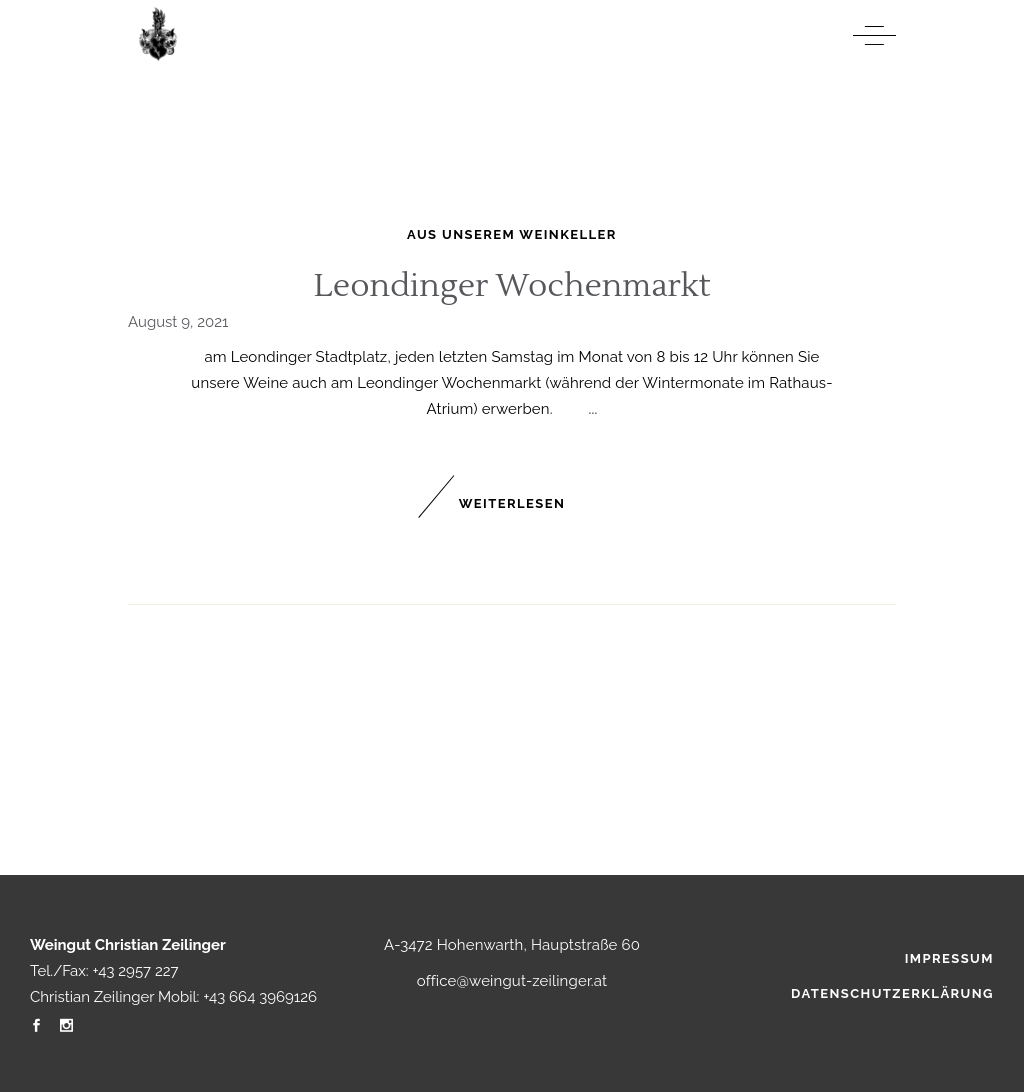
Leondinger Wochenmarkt (512, 285)
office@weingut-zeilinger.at (512, 981)
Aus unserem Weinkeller (512, 234)
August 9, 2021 (178, 322)
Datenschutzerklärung (892, 993)
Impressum (949, 958)
